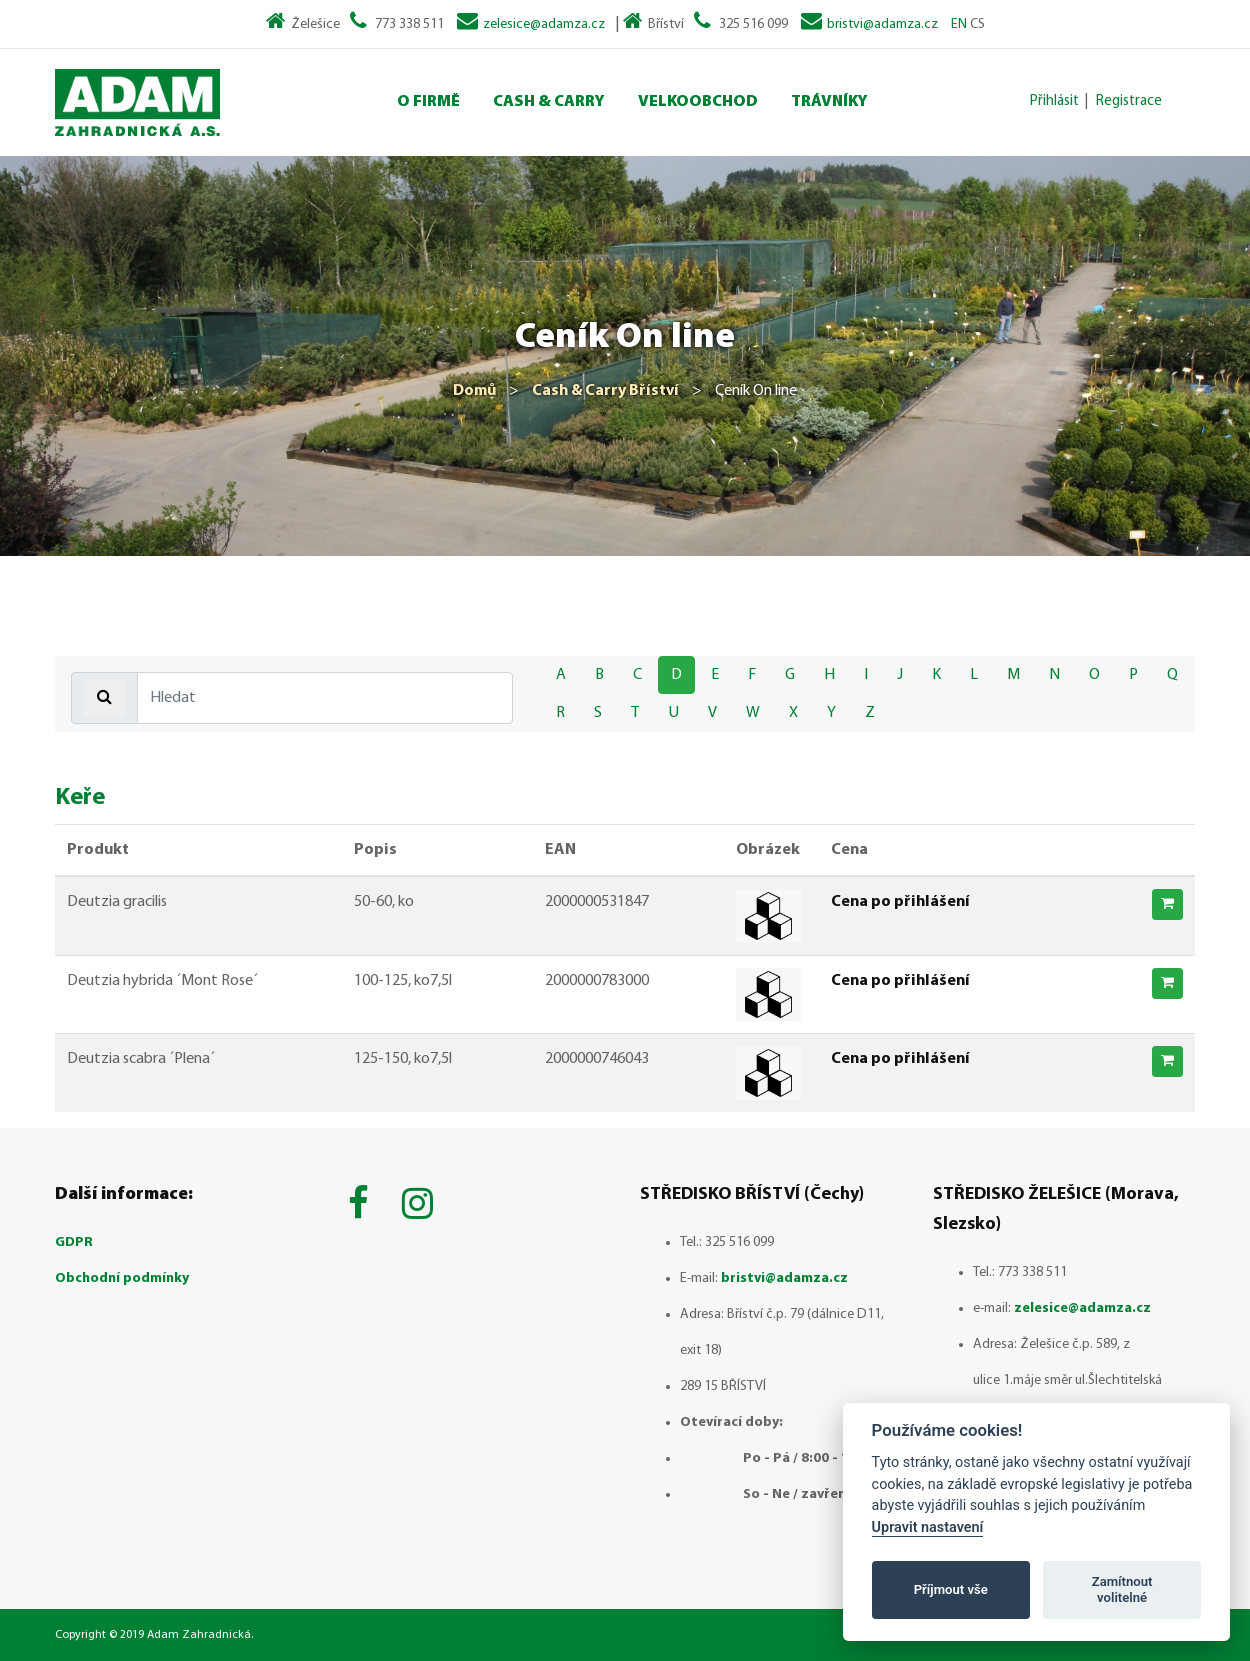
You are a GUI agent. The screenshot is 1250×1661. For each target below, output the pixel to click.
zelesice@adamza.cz (544, 24)
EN (959, 24)
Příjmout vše (951, 1589)
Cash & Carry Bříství (605, 391)
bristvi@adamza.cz (882, 24)
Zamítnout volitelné (1122, 1589)
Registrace (1129, 101)
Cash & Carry (549, 102)
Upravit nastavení (928, 1527)
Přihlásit (1054, 101)
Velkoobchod (698, 102)
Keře (80, 798)
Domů (474, 391)
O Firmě (428, 102)
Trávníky (829, 102)
